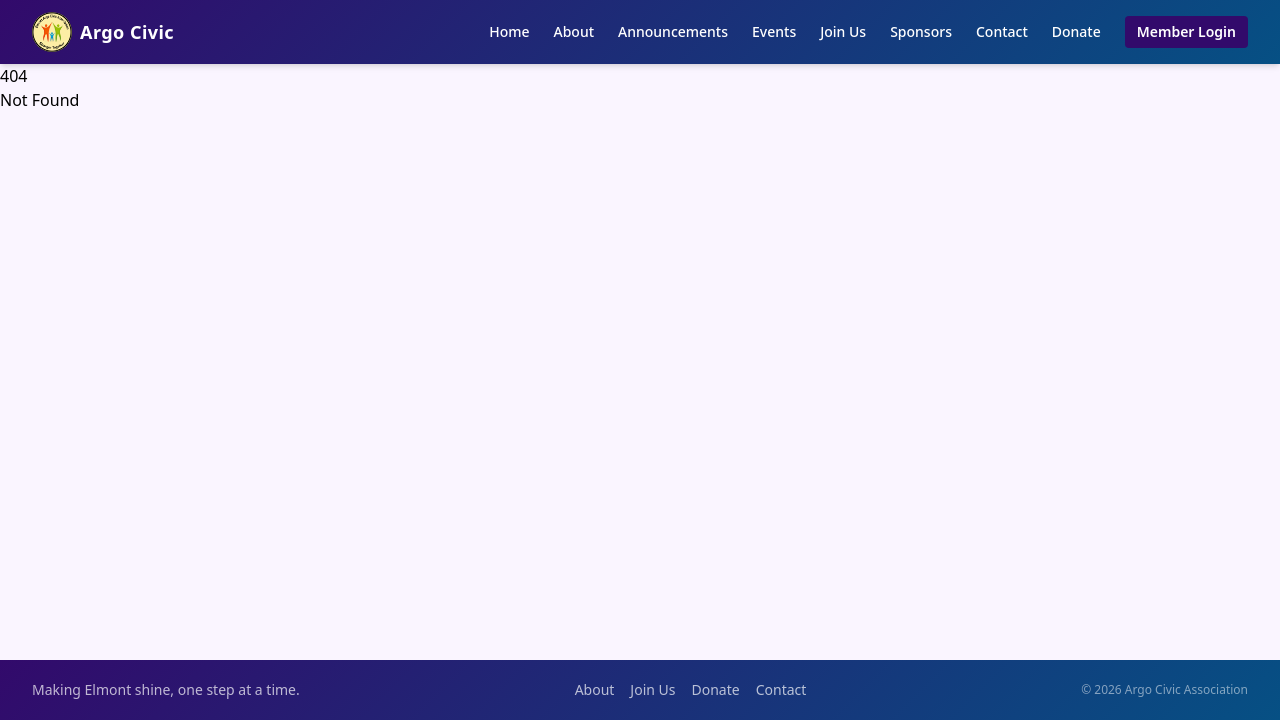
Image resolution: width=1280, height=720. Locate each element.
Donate (1076, 31)
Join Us (843, 31)
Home (509, 31)
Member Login (1186, 31)
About (574, 31)
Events (774, 31)
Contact (1002, 31)
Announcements (673, 31)
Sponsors (921, 31)
